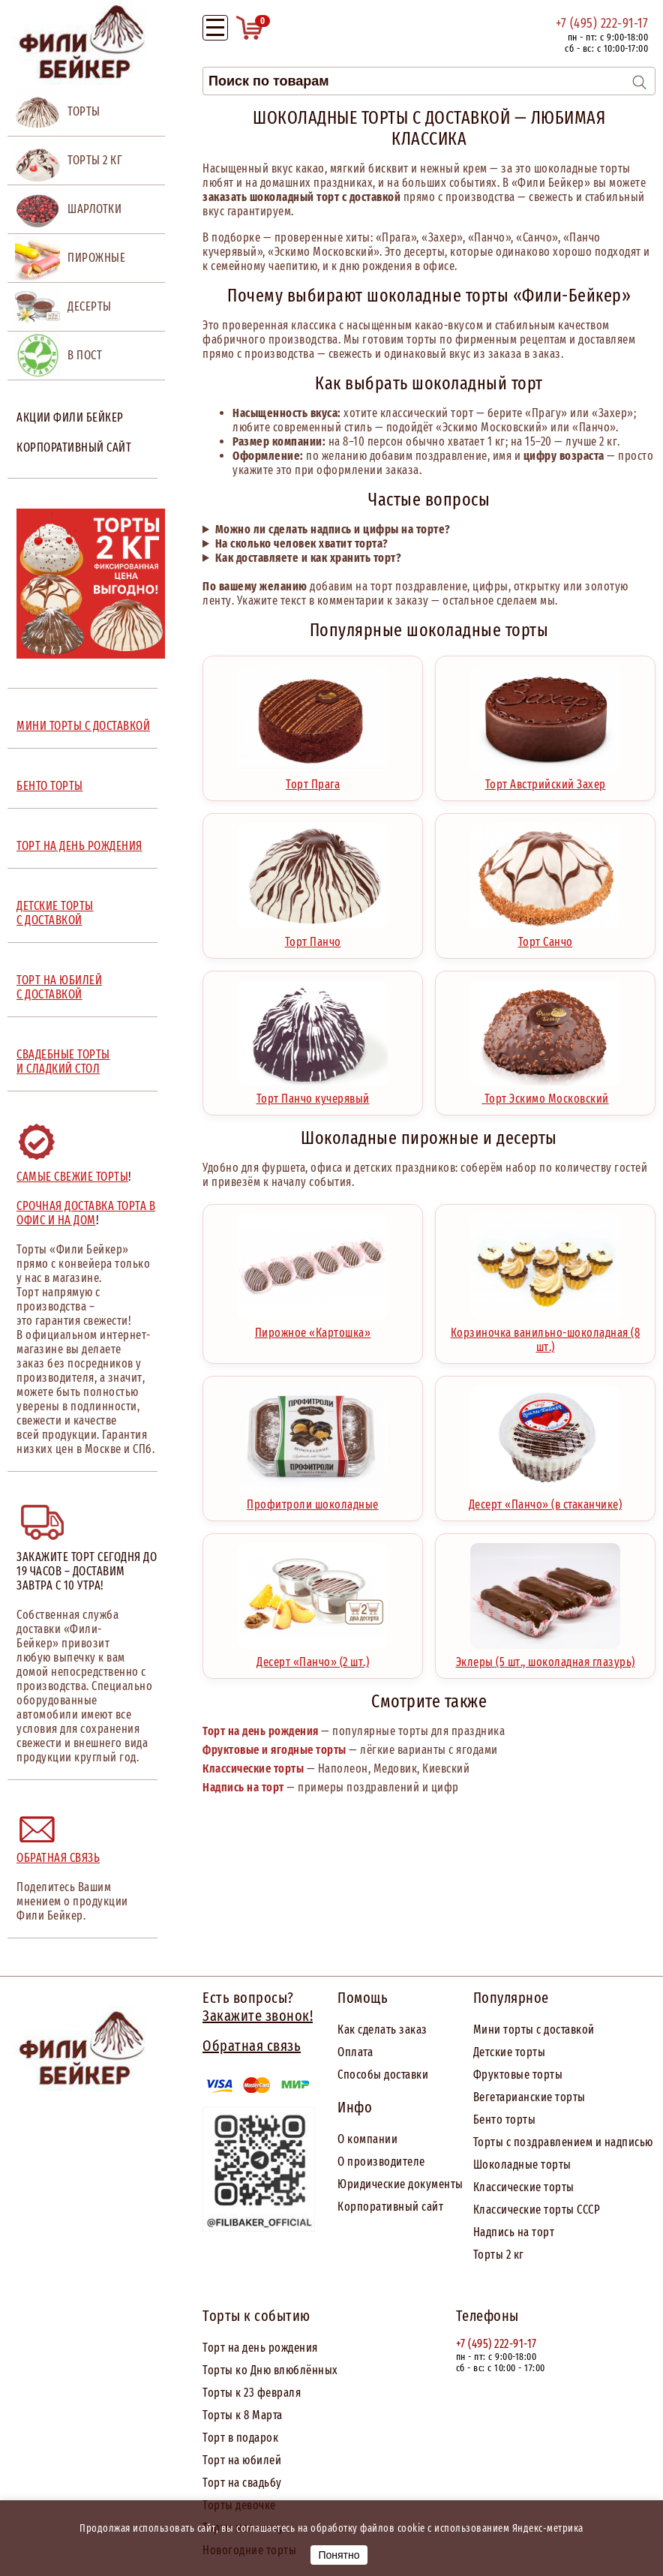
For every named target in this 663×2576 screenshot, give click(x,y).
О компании (368, 2139)
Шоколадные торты (522, 2164)
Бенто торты (504, 2119)
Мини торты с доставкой (534, 2029)
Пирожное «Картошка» (313, 1327)
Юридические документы (401, 2184)
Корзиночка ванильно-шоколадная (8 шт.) (545, 1334)
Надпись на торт (243, 1787)
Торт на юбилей (241, 2460)
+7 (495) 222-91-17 (602, 23)
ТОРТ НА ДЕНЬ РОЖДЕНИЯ (79, 846)
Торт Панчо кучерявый (313, 1093)
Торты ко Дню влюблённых (270, 2370)
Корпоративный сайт (73, 447)
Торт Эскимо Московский (545, 1093)
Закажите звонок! (257, 2016)
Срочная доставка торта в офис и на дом (85, 1213)
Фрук (486, 2074)
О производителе (381, 2161)
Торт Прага (313, 778)
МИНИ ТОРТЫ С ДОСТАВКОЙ (83, 726)
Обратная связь (58, 1858)
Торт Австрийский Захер (545, 778)
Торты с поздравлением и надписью (563, 2142)
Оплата (355, 2052)
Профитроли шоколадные (313, 1499)
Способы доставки (383, 2074)
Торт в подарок (240, 2437)
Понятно (338, 2555)
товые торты (531, 2074)
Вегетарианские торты (529, 2097)
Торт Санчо (545, 936)
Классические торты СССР (537, 2209)
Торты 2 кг (498, 2254)
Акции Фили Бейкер (70, 417)
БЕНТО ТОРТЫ (49, 786)
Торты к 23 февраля (251, 2392)
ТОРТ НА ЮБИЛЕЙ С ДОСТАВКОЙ (59, 987)
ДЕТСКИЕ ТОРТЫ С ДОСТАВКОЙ (55, 913)
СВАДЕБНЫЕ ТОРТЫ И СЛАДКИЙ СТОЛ (63, 1061)
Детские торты (509, 2052)
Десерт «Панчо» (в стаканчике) (545, 1499)
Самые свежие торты (72, 1176)
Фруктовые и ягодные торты (274, 1750)
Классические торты (253, 1768)
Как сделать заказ (383, 2029)
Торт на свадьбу (242, 2482)
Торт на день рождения (260, 1731)
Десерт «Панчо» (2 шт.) (313, 1656)
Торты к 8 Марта (242, 2415)
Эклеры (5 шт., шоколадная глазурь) (545, 1656)
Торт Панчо (313, 936)
